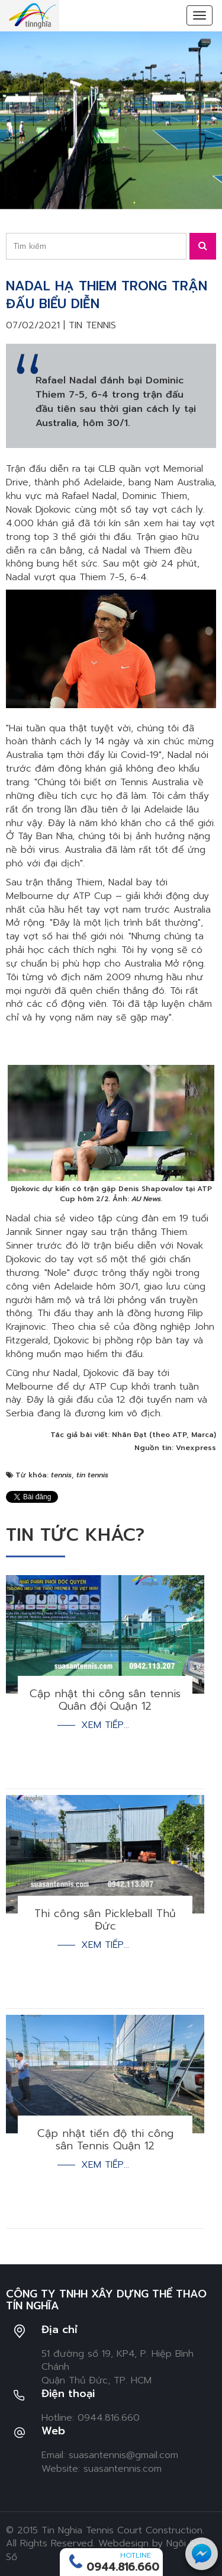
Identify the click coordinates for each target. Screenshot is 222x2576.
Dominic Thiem (155, 496)
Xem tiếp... (105, 1725)
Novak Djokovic (38, 510)
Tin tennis (92, 325)
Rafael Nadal (89, 496)
